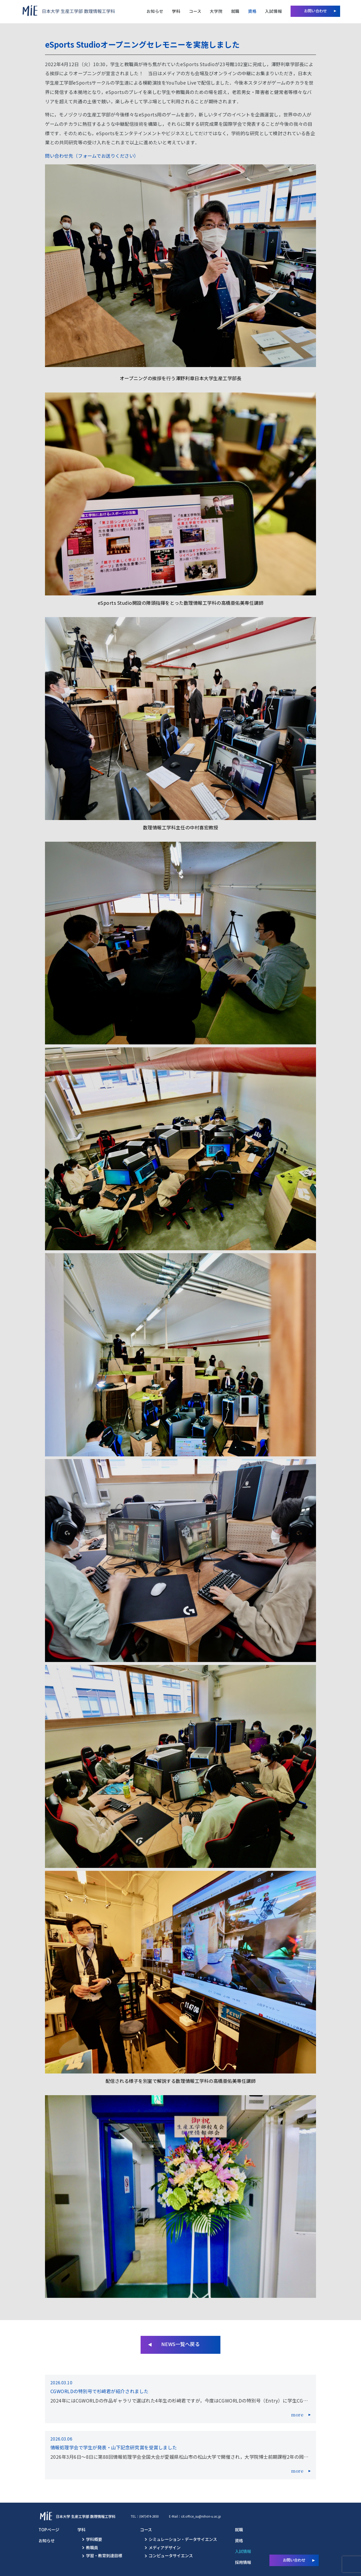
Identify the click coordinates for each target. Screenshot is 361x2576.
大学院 (216, 11)
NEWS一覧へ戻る (180, 2343)
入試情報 (273, 11)
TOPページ (49, 2529)
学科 (176, 11)
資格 (252, 11)
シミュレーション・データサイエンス (183, 2539)
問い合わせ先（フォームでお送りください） (91, 155)
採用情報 (243, 2562)
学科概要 (94, 2539)
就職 (235, 11)
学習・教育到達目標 (104, 2555)
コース (195, 11)
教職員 (92, 2547)
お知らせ (154, 11)
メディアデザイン (164, 2547)
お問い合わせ (315, 10)
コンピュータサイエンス (171, 2555)
